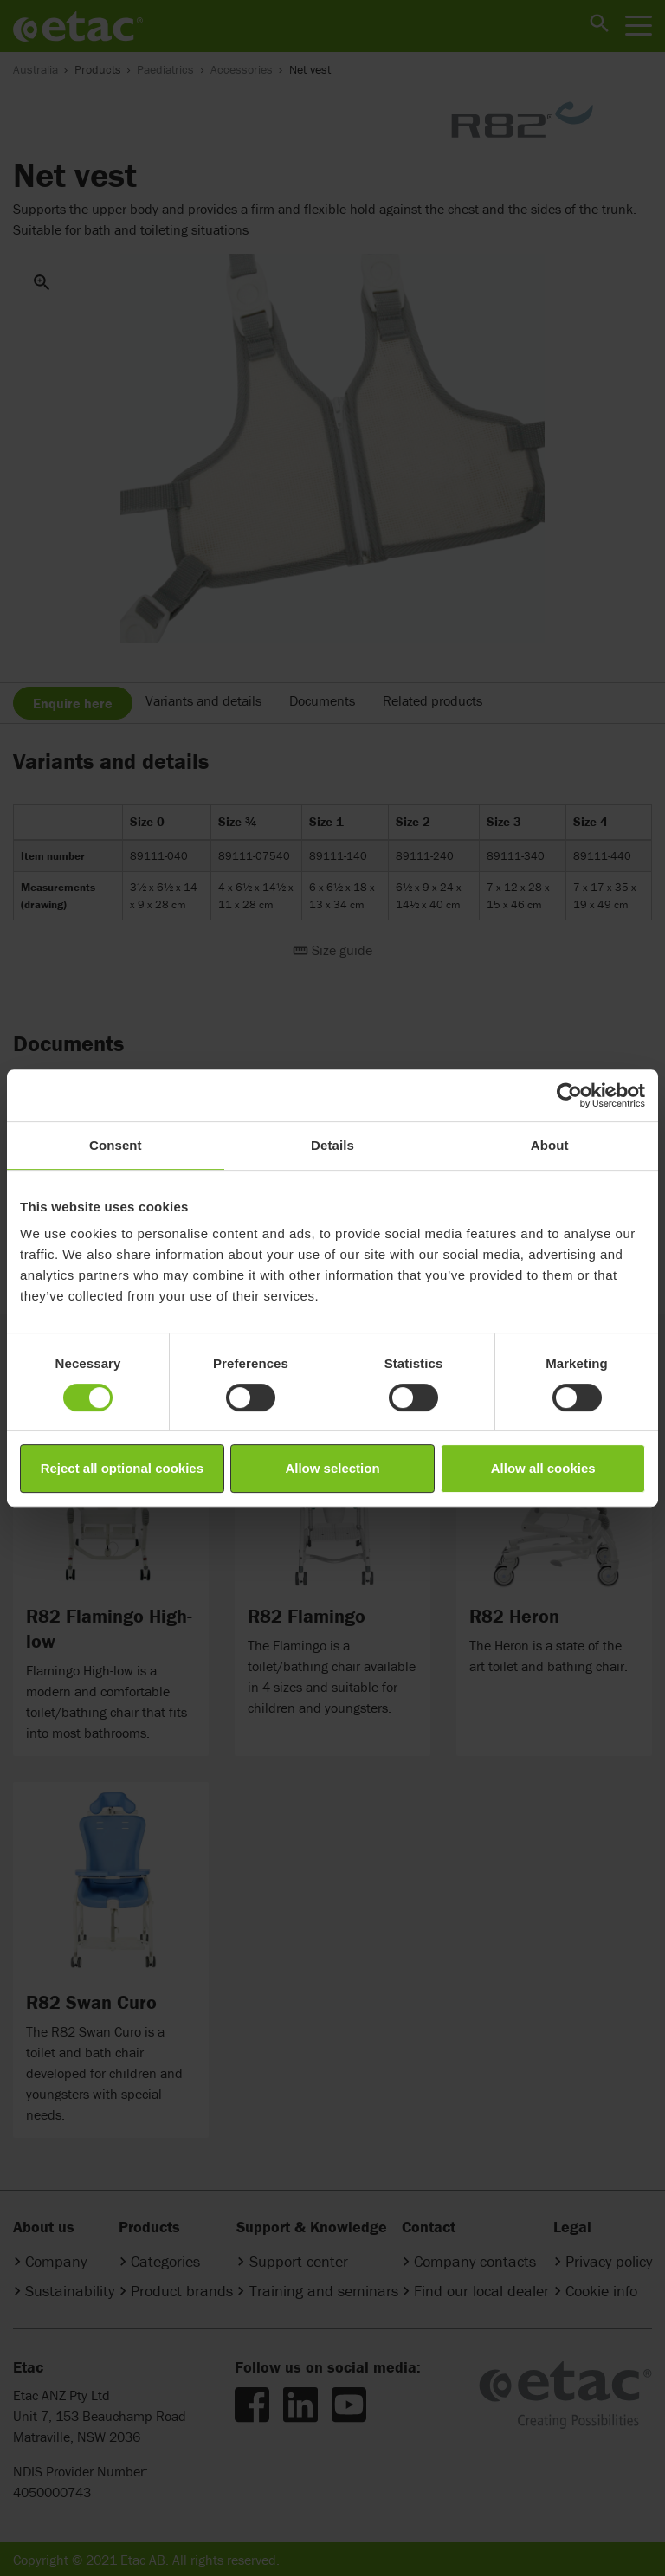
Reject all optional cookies (122, 1468)
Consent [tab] (115, 1145)
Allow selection (332, 1468)
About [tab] (550, 1145)
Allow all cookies (543, 1468)
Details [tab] (332, 1145)
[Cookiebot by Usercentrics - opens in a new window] (569, 1095)
